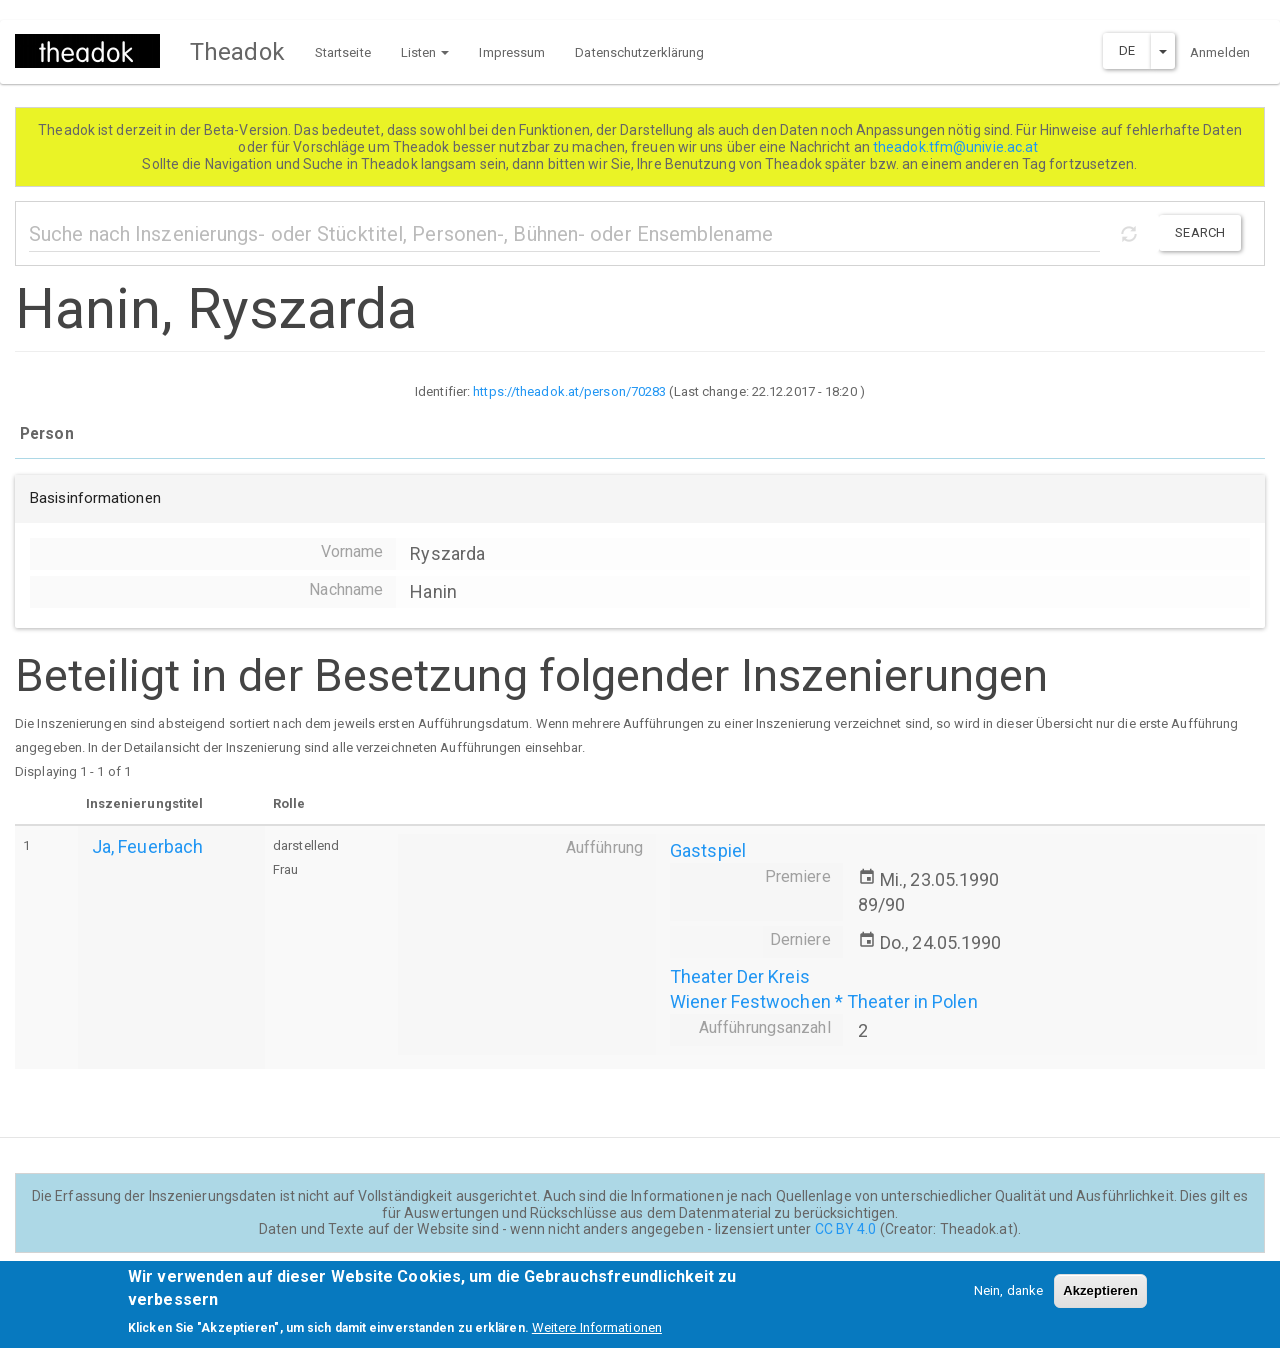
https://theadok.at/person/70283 (569, 391)
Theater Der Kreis (740, 976)
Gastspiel (708, 850)
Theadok (237, 52)
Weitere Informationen (597, 1330)
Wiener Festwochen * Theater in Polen (824, 1001)
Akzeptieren (1100, 1293)
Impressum (512, 52)
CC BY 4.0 (846, 1229)
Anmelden (1220, 52)
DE (1127, 50)
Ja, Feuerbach (147, 846)
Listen (425, 52)
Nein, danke (1008, 1293)
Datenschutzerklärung (639, 52)
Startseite (343, 52)
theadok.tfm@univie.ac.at (957, 147)
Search (1200, 232)
